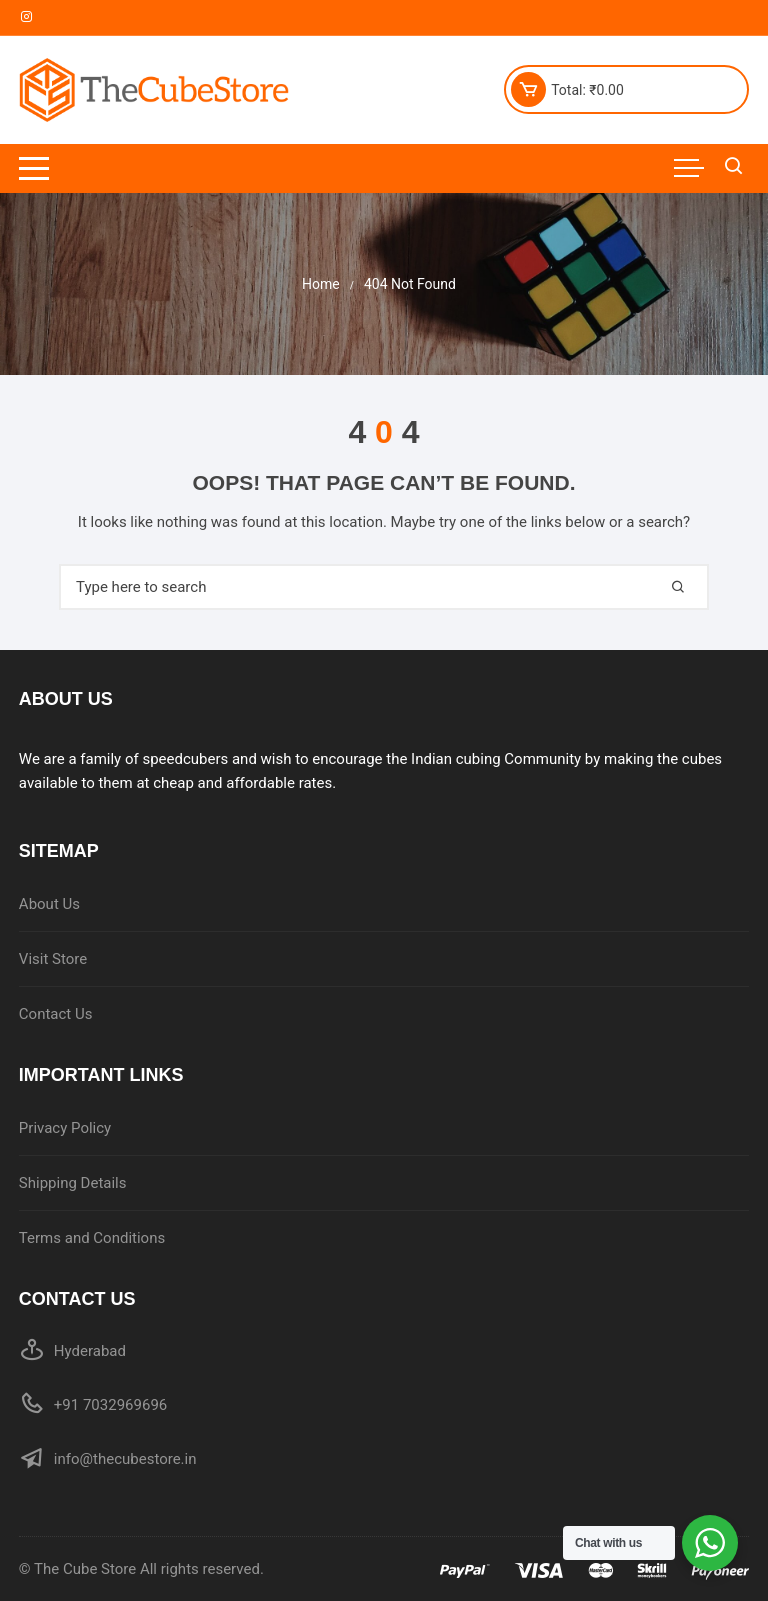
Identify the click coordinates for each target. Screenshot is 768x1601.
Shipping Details (73, 1183)
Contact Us (56, 1014)
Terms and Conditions (92, 1238)
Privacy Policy (65, 1128)
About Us (49, 904)
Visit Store (53, 959)
